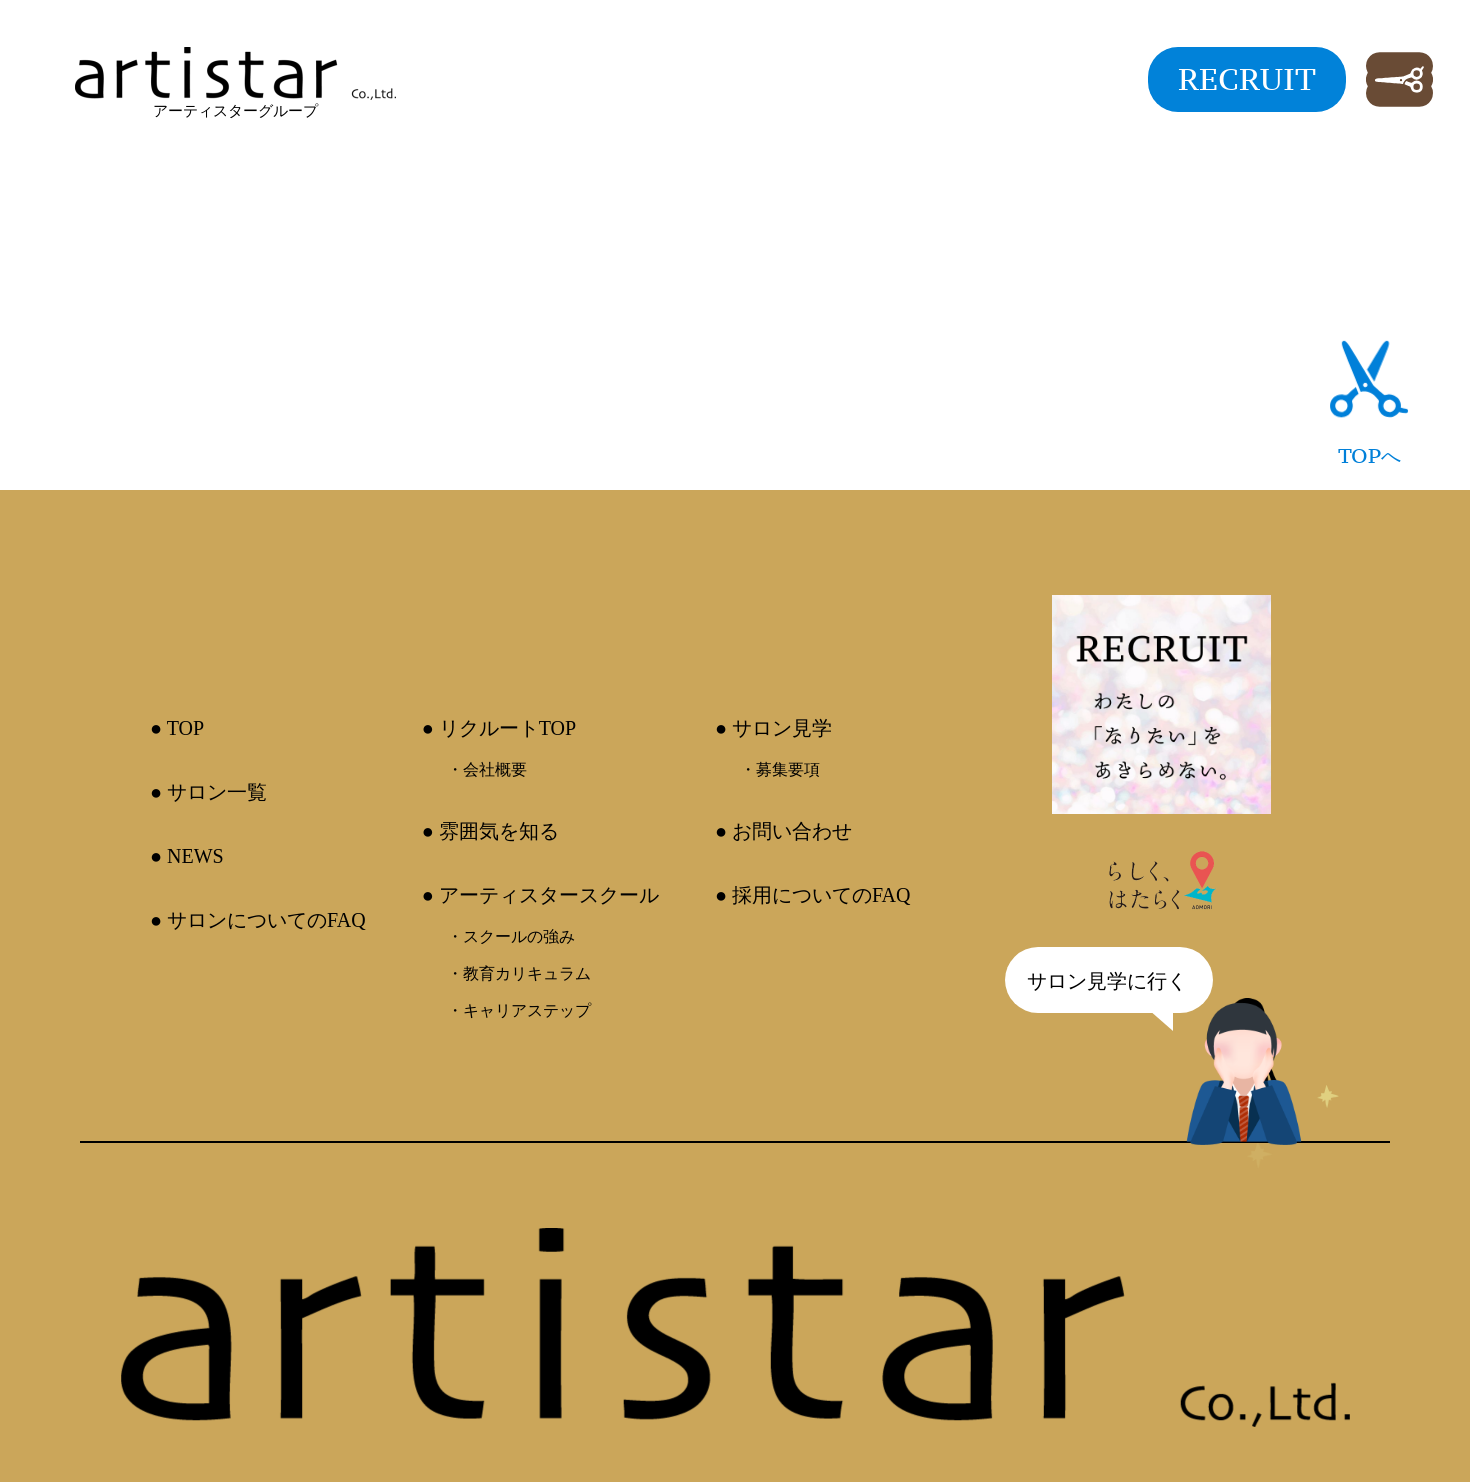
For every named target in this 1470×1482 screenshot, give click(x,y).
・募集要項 (780, 769)
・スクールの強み (511, 936)
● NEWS (187, 856)
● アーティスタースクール (540, 895)
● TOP (177, 728)
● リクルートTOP (499, 728)
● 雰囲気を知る (490, 831)
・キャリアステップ (519, 1010)
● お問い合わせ (783, 831)
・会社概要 (487, 769)
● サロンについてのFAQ (258, 920)
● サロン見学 (773, 728)
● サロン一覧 (208, 792)
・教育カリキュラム (519, 973)
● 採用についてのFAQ (813, 895)
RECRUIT (1247, 79)
